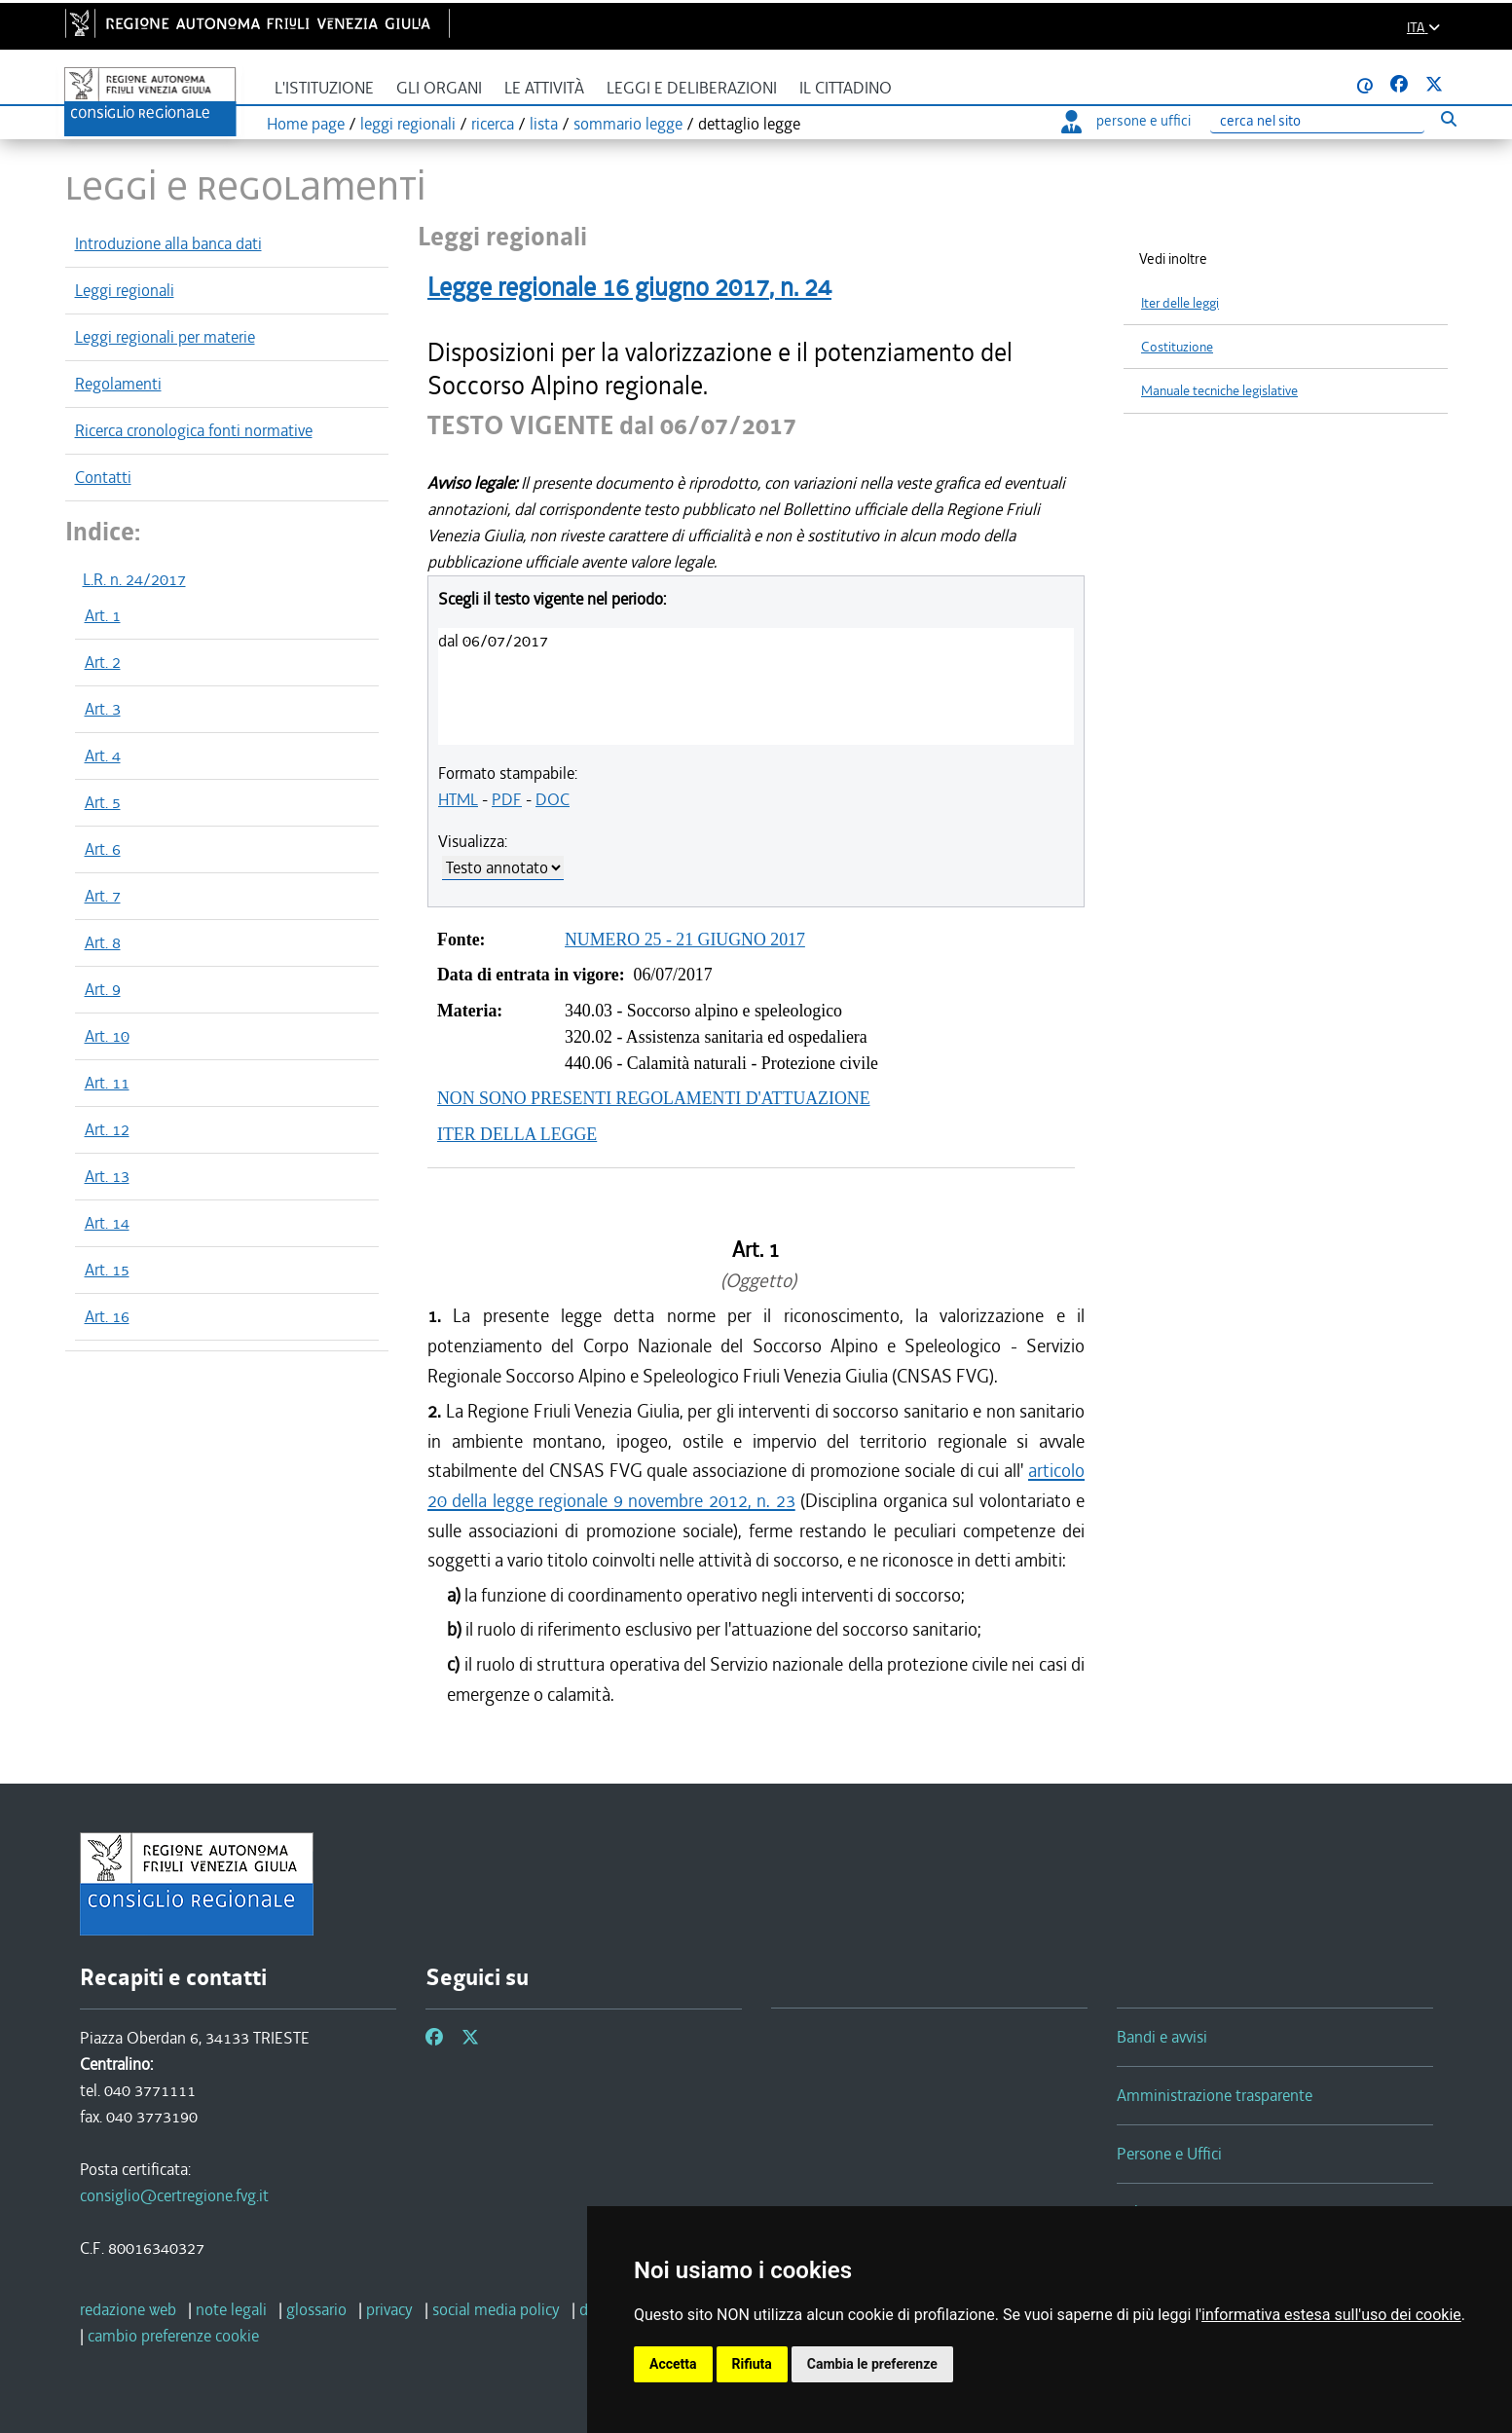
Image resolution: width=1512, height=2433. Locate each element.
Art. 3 (103, 708)
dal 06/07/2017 (493, 640)
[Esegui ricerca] (1449, 118)
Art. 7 (103, 895)
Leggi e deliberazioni (692, 88)
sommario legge (627, 123)
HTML (458, 799)
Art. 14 (107, 1223)
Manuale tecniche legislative (1219, 391)
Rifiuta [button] (752, 2364)
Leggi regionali (124, 290)
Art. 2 (103, 662)
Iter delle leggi (1180, 303)
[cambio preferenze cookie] (173, 2335)
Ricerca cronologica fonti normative (194, 430)
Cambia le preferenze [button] (872, 2364)
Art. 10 (107, 1036)
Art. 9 (103, 989)
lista (544, 123)
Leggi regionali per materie (165, 337)
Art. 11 (107, 1082)
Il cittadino (845, 88)
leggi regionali (408, 123)
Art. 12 (107, 1129)
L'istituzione (324, 88)
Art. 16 (107, 1316)
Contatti (103, 477)
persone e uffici (1126, 120)
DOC (552, 799)
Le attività (544, 88)
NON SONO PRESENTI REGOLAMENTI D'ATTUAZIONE (653, 1098)
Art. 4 (103, 755)
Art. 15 (107, 1269)
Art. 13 (107, 1176)
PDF (507, 799)
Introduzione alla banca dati (168, 243)
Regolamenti (118, 383)
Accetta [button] (673, 2364)
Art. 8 (103, 942)
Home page (306, 123)
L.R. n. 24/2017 (134, 579)
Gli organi (439, 88)
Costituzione (1177, 347)
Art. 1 (103, 615)
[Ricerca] (1317, 121)
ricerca (492, 123)
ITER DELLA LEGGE (517, 1134)
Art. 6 (103, 849)
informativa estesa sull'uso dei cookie (1331, 2314)
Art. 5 (103, 802)
